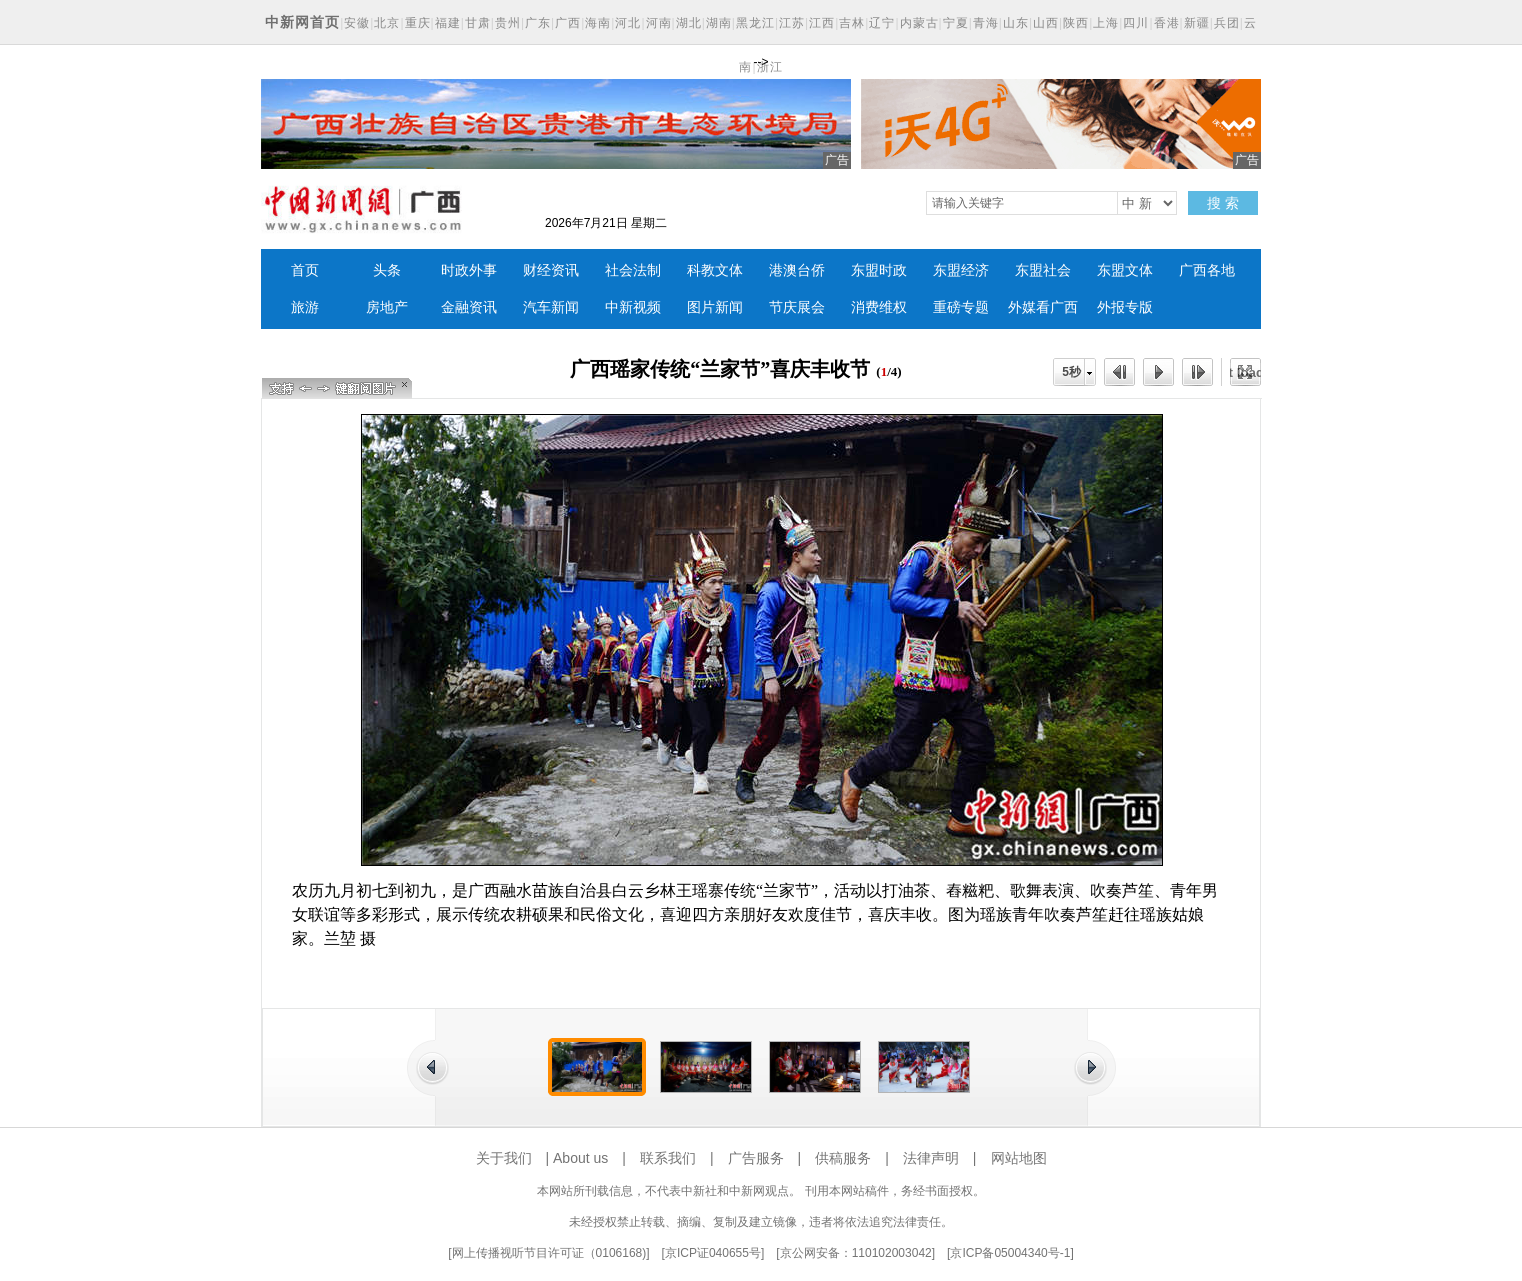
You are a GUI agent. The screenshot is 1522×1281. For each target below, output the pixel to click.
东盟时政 (879, 270)
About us (580, 1158)
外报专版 (1125, 307)
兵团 (1227, 23)
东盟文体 (1125, 270)
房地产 (387, 307)
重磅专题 (961, 307)
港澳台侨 (797, 270)
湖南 (719, 23)
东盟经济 (961, 270)
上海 (1106, 23)
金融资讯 (469, 307)
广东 (538, 23)
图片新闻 (715, 307)
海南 (598, 23)
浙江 (770, 67)
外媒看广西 (1043, 307)
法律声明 (931, 1158)
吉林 (852, 23)
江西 (822, 23)
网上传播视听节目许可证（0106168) (549, 1253)
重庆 (418, 23)
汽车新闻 (551, 307)
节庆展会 (797, 307)
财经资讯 (551, 270)
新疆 (1197, 23)
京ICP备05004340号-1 (1010, 1253)
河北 (628, 23)
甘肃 (478, 23)
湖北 (689, 23)
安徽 (357, 23)
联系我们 (668, 1158)
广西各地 (1207, 270)
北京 (387, 23)
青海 (986, 23)
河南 (659, 23)
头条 (387, 270)
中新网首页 (302, 22)
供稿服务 (843, 1158)
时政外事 (469, 270)
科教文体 (715, 270)
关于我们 (504, 1158)
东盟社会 (1043, 270)
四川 (1136, 23)
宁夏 (956, 23)
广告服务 (756, 1158)
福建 (448, 23)
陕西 (1076, 23)
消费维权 (879, 307)
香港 (1167, 23)
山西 (1046, 23)
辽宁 (882, 23)
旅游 (305, 307)
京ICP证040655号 (713, 1253)
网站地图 (1019, 1158)
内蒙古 (919, 23)
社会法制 (633, 270)
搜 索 (1223, 203)
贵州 (508, 23)
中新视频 (633, 307)
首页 (305, 270)
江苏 (792, 23)
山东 (1016, 23)
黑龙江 (755, 23)
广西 (568, 23)
